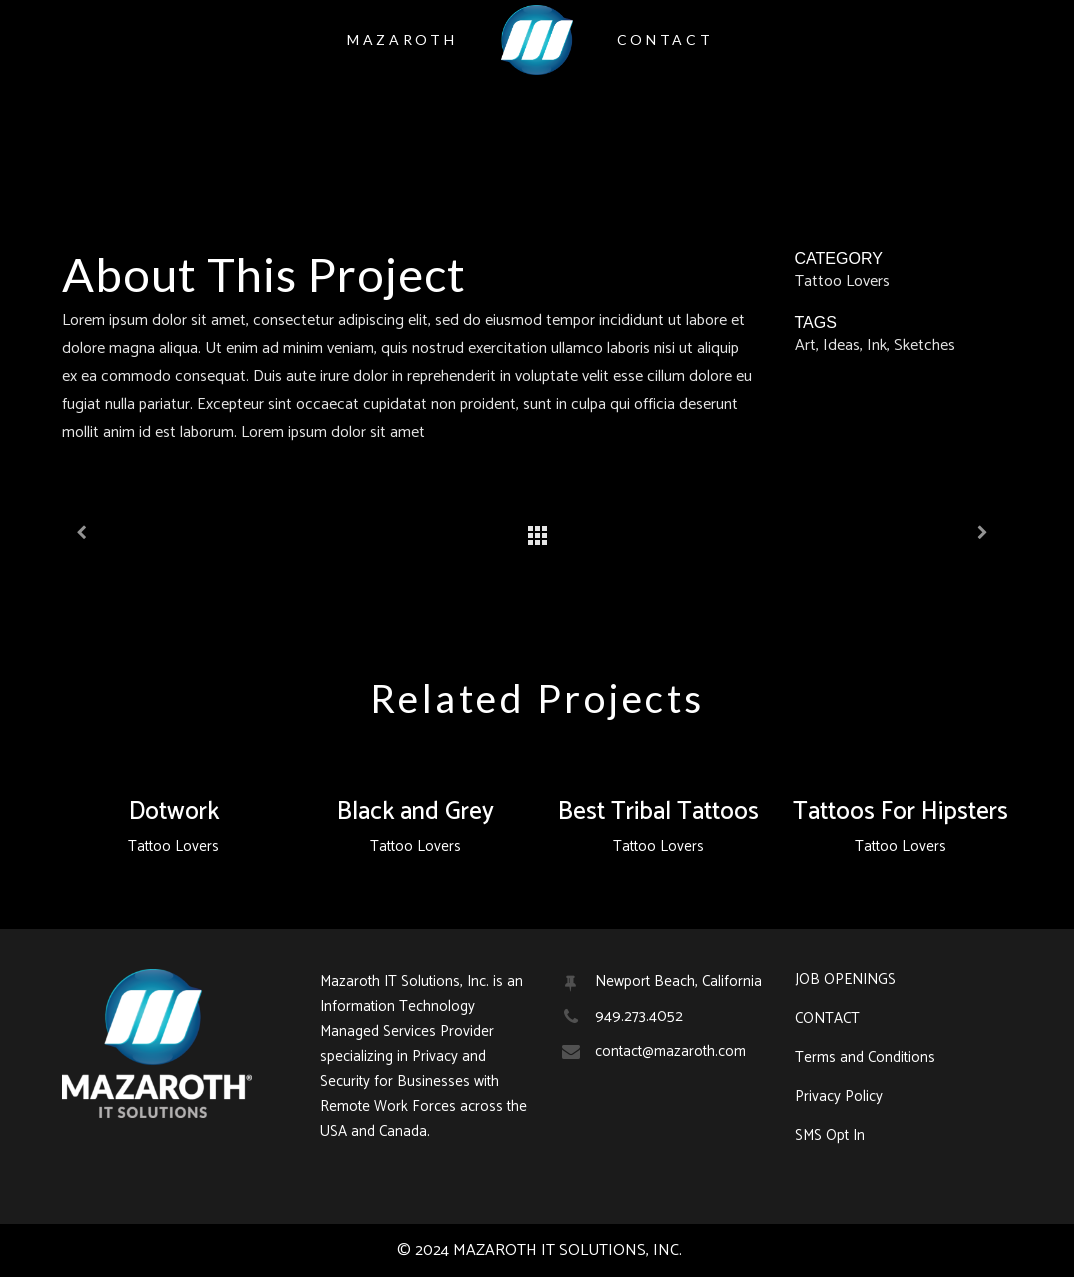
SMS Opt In (830, 1136)
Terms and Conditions (865, 1058)
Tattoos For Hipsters (900, 812)
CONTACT (827, 1019)
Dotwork (174, 812)
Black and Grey (415, 812)
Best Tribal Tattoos (658, 812)
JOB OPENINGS (845, 980)
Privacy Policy (839, 1097)
